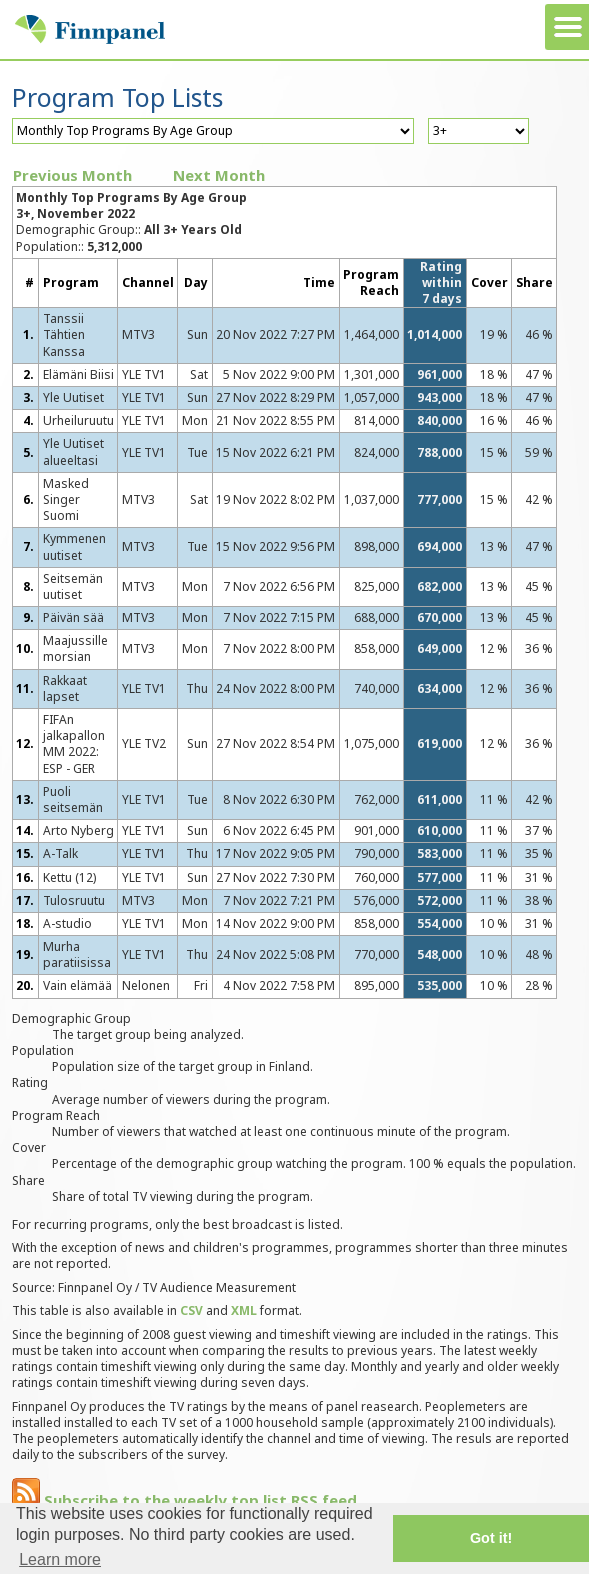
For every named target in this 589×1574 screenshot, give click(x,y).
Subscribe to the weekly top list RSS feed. (186, 1500)
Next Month (219, 175)
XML (244, 1310)
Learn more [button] (60, 1559)
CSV (191, 1310)
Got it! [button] (491, 1538)
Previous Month (72, 175)
